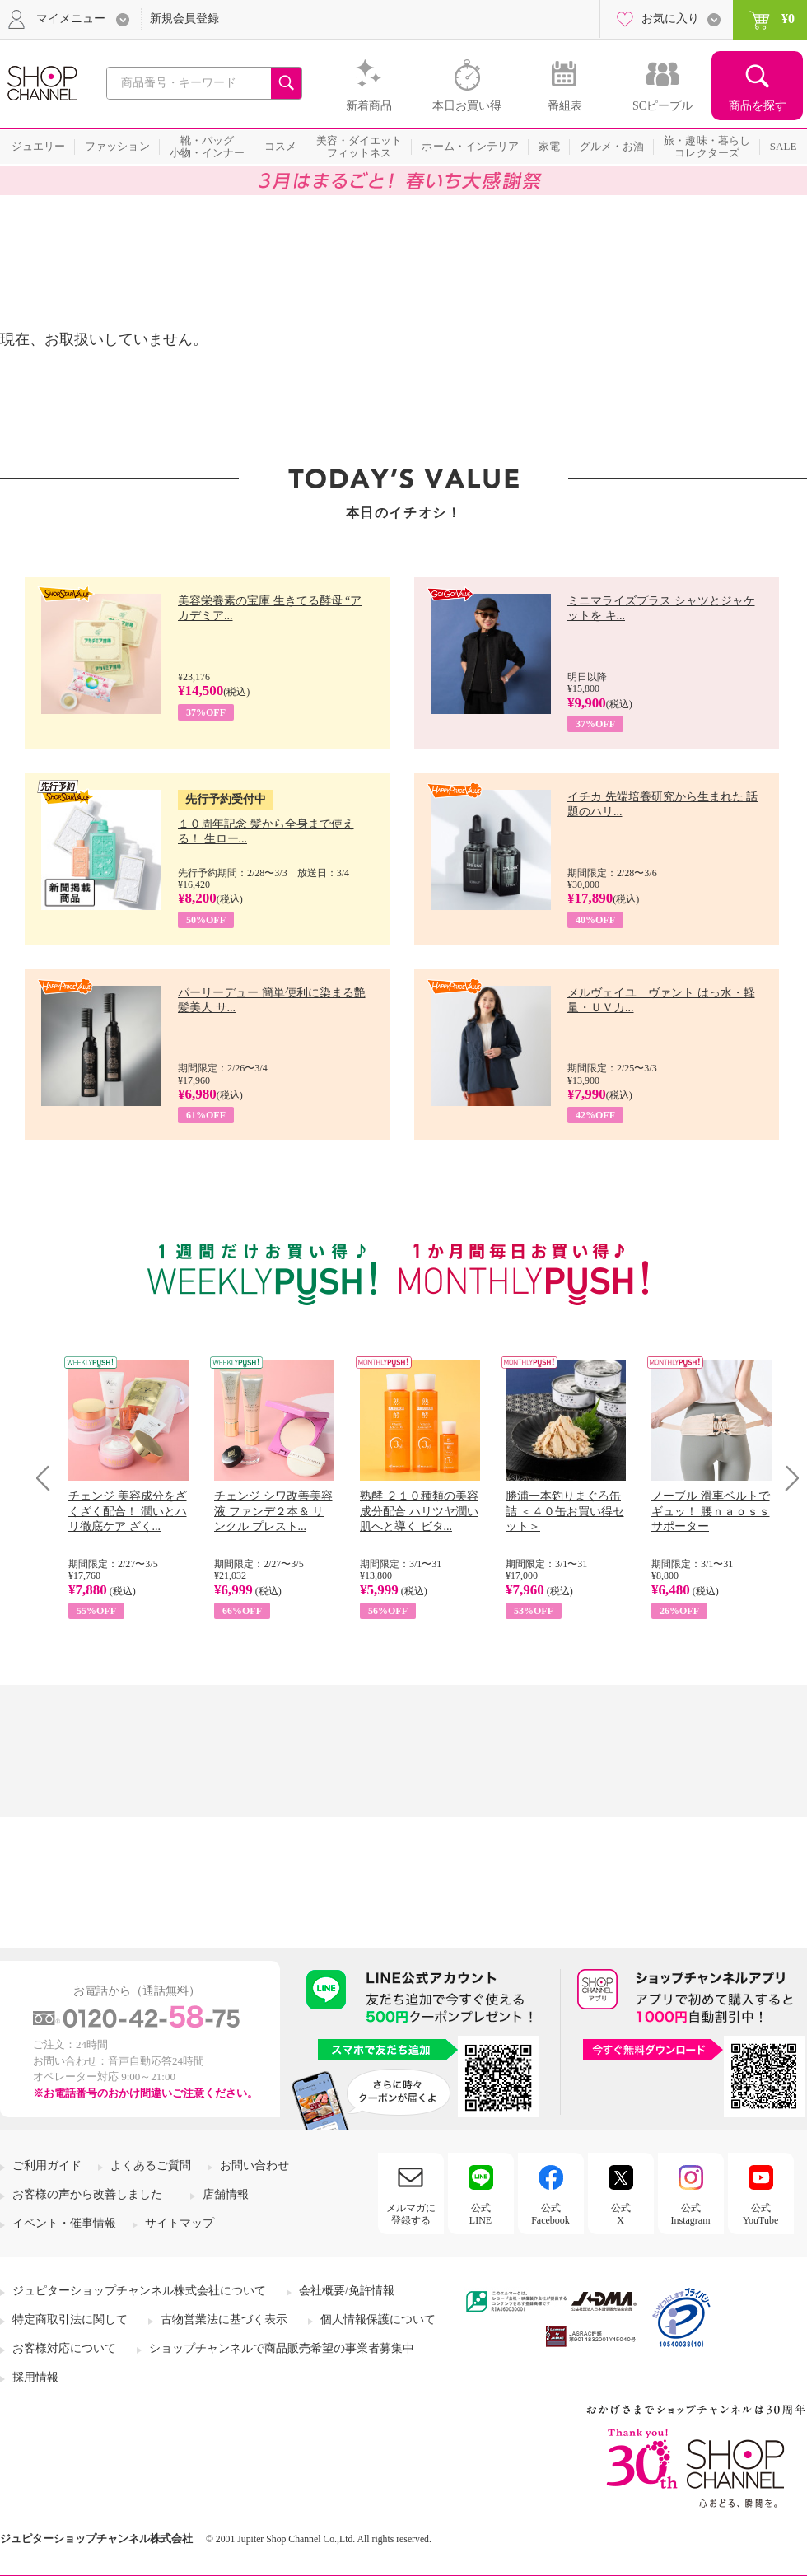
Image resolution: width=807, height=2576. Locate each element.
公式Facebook (550, 2213)
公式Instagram (691, 2213)
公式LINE (480, 2213)
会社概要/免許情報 (346, 2290)
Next (786, 1477)
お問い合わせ (254, 2165)
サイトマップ (179, 2223)
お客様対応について (64, 2348)
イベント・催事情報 (64, 2223)
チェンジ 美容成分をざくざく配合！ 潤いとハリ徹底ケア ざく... (127, 1511)
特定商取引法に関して (70, 2319)
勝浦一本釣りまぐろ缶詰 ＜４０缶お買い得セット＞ (565, 1511)
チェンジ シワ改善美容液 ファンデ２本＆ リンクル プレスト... (273, 1511)
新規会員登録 (184, 18)
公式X (621, 2213)
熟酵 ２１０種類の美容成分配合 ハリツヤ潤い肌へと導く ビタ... (419, 1511)
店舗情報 (226, 2194)
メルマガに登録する (411, 2213)
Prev (49, 1477)
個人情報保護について (378, 2319)
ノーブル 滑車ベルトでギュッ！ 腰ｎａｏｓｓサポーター (710, 1511)
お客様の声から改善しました (87, 2194)
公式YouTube (761, 2213)
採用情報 (35, 2377)
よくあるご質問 (150, 2165)
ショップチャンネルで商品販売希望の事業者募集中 (281, 2348)
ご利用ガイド (47, 2165)
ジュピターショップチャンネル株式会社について (139, 2290)
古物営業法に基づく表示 (224, 2319)
